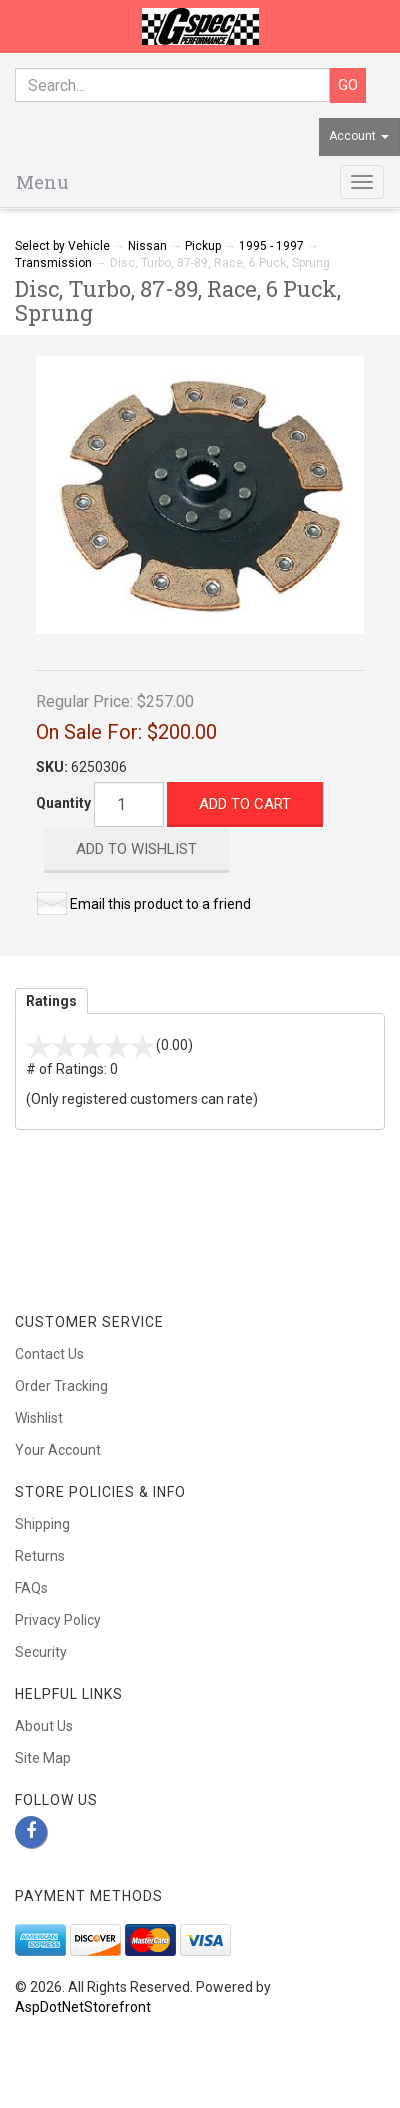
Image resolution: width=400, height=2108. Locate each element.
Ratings (51, 1001)
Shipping (42, 1524)
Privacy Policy (58, 1620)
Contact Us (49, 1354)
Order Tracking (61, 1386)
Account (359, 136)
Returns (40, 1556)
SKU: (53, 767)
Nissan (147, 246)
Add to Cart (245, 804)
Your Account (58, 1450)
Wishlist (39, 1418)
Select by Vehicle (62, 246)
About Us (44, 1726)
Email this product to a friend (160, 904)
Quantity (63, 803)
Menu (42, 182)
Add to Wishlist (136, 849)
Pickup (203, 246)
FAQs (31, 1588)
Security (41, 1652)
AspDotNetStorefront (83, 2007)
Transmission (53, 263)
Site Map (43, 1758)
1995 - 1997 (271, 246)
